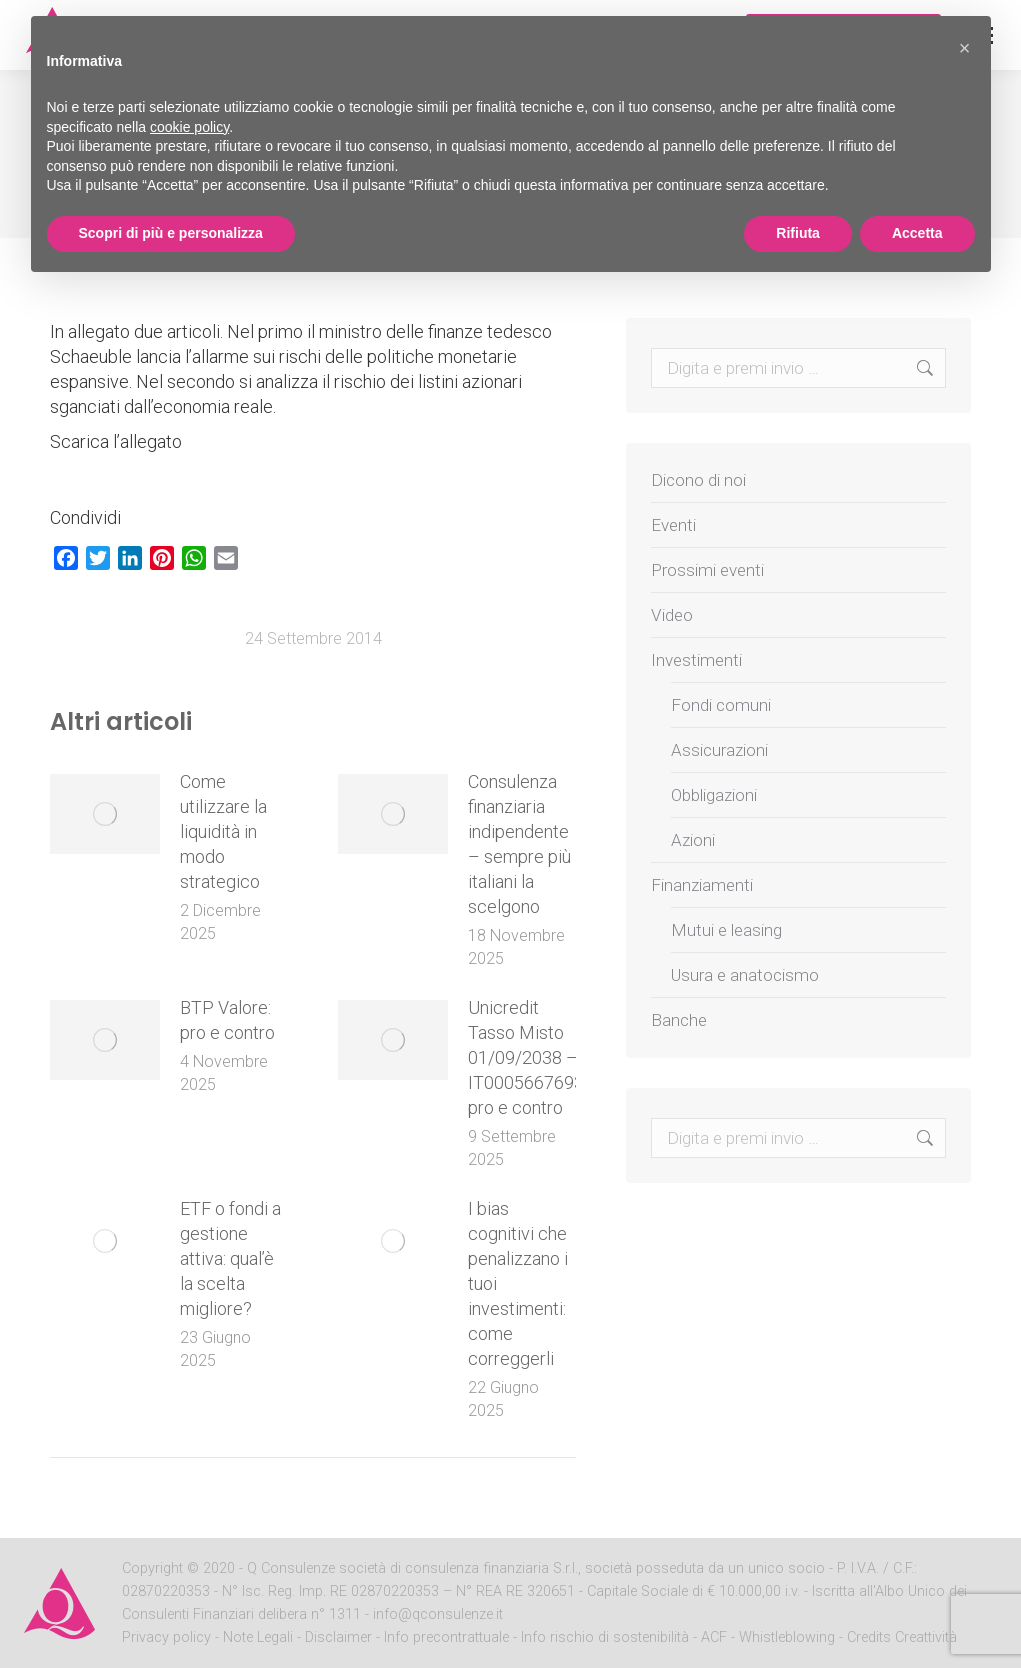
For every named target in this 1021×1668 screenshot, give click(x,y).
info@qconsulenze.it (438, 1614)
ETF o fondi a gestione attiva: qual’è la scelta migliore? (230, 1258)
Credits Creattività (902, 1637)
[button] (965, 48)
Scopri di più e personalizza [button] (171, 233)
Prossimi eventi (707, 570)
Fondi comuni (721, 705)
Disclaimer (338, 1637)
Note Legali (258, 1637)
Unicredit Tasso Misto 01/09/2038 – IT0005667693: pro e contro (527, 1057)
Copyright (152, 1568)
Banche (679, 1020)
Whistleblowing (787, 1637)
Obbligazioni (714, 795)
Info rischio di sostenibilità (607, 1637)
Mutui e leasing (726, 930)
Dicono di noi (698, 480)
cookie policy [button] (189, 127)
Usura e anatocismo (745, 975)
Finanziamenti (702, 885)
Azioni (693, 840)
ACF (714, 1637)
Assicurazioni (719, 750)
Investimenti (696, 660)
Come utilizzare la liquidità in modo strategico (223, 831)
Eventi (673, 525)
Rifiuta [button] (798, 233)
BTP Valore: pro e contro (227, 1020)
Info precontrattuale (448, 1637)
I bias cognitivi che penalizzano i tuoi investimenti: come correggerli (518, 1283)
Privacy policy (168, 1637)
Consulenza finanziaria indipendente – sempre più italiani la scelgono (519, 844)
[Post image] (105, 814)
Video (672, 615)
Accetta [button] (917, 233)
